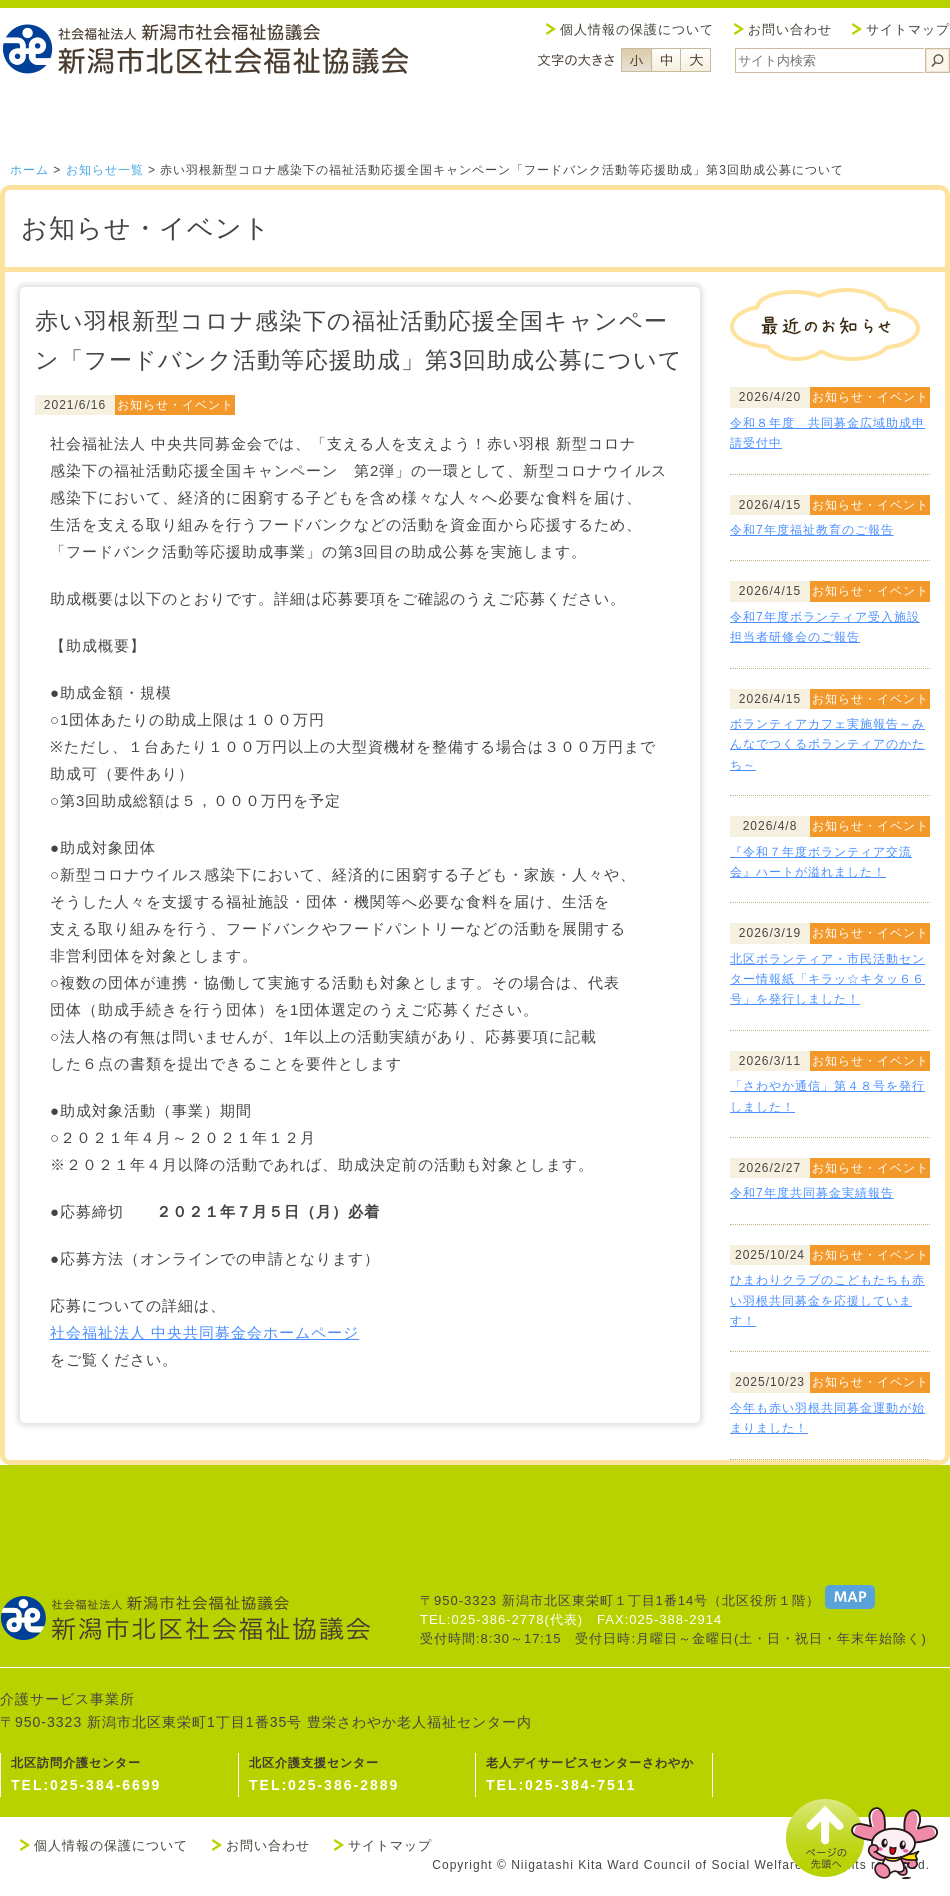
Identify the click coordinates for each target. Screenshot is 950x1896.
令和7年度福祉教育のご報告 (812, 530)
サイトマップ (908, 29)
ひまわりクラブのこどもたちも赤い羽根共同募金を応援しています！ (827, 1300)
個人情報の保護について (637, 29)
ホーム (29, 170)
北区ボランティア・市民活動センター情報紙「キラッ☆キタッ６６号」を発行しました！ (827, 979)
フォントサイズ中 (666, 60)
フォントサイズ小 (636, 60)
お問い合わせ (790, 29)
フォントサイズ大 (696, 60)
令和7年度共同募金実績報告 (812, 1193)
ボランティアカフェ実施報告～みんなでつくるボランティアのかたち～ (827, 744)
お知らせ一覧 (105, 170)
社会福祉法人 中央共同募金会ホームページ (204, 1332)
